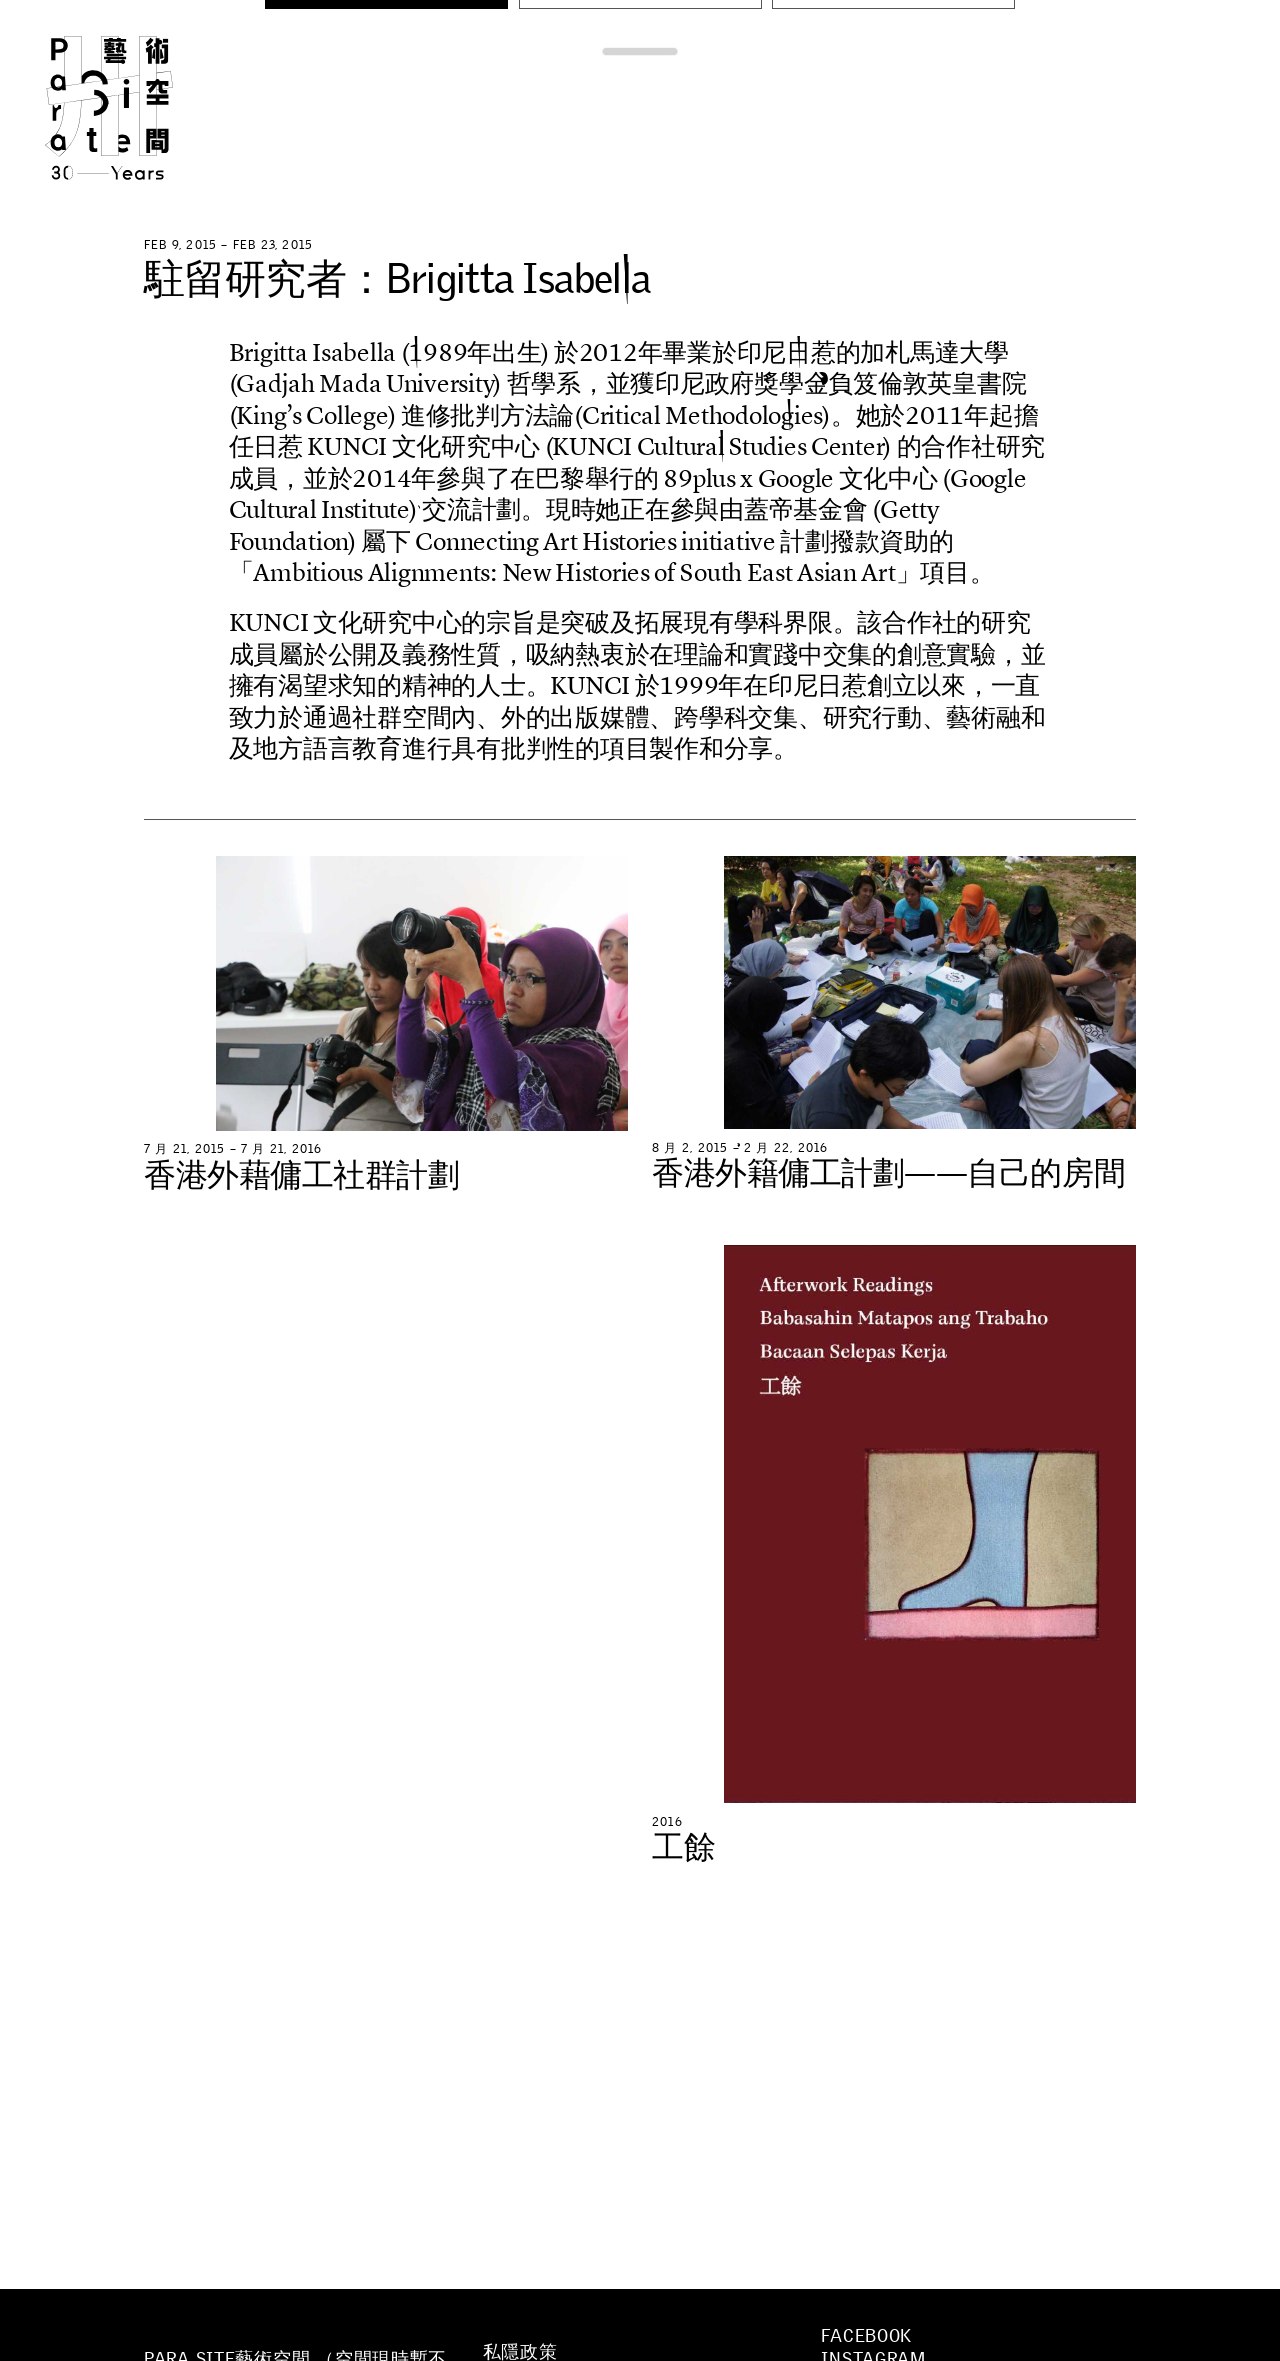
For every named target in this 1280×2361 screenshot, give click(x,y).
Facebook (866, 2336)
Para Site (142, 108)
